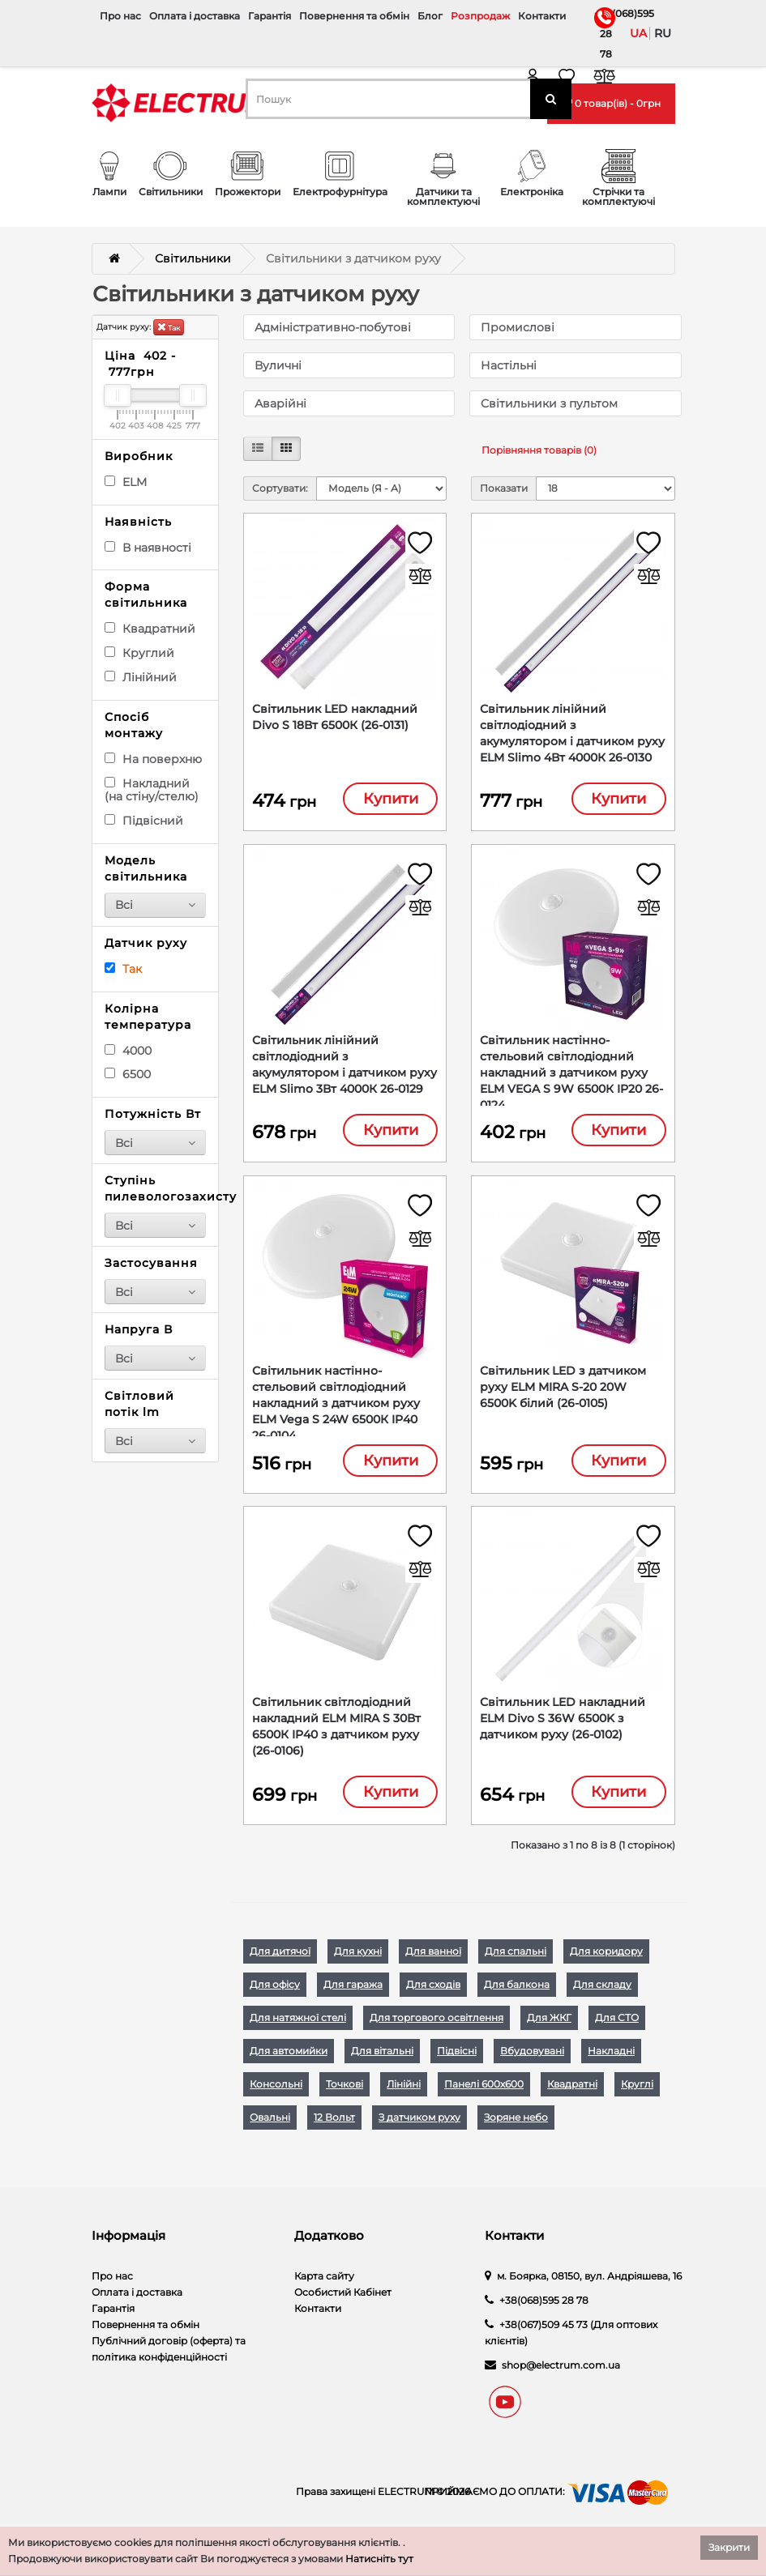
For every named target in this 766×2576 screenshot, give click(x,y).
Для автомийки (288, 2061)
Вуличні (278, 365)
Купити (390, 799)
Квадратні (572, 2094)
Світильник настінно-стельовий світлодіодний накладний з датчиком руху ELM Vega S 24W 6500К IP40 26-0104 (336, 1409)
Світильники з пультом (549, 403)
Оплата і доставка (194, 16)
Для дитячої (280, 1961)
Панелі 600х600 (484, 2094)
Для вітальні (382, 2061)
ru (662, 33)
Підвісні (457, 2061)
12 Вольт (334, 2128)
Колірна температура (148, 1016)
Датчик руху (146, 943)
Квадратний (150, 628)
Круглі (637, 2094)
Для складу (602, 1995)
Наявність (138, 521)
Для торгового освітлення (436, 2028)
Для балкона (517, 1995)
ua (638, 33)
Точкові (344, 2094)
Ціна (140, 363)
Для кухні (358, 1961)
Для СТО (617, 2028)
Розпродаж (480, 16)
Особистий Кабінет (343, 2303)
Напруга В (139, 1329)
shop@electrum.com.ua (561, 2375)
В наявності (148, 547)
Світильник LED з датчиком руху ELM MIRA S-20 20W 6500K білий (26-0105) (563, 1393)
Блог (430, 16)
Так (168, 326)
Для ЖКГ (549, 2028)
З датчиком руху (419, 2128)
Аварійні (280, 403)
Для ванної (433, 1961)
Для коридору (606, 1961)
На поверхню (153, 759)
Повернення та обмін (354, 16)
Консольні (276, 2094)
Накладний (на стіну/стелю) (152, 790)
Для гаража (353, 1995)
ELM (126, 482)
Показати (504, 488)
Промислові (517, 327)
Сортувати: (280, 488)
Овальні (270, 2128)
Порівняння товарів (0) (539, 450)
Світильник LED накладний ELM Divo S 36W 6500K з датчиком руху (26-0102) (562, 1727)
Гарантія (269, 16)
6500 (128, 1074)
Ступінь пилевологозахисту (156, 1188)
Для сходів (433, 1995)
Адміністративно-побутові (333, 327)
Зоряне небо (516, 2128)
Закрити (729, 2547)
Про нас (120, 16)
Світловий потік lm (139, 1403)
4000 (128, 1050)
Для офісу (275, 1995)
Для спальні (515, 1961)
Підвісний (144, 820)
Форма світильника (146, 594)
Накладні (611, 2061)
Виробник (139, 456)
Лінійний (141, 677)
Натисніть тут (379, 2559)
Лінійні (404, 2094)
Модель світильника (146, 868)
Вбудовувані (532, 2061)
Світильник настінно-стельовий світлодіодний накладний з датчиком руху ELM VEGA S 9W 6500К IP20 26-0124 (571, 1075)
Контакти (542, 16)
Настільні (509, 365)
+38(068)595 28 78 (603, 33)
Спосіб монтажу (134, 725)
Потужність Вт (153, 1114)
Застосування (151, 1263)
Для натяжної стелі (298, 2028)
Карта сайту (324, 2286)
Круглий (139, 653)
